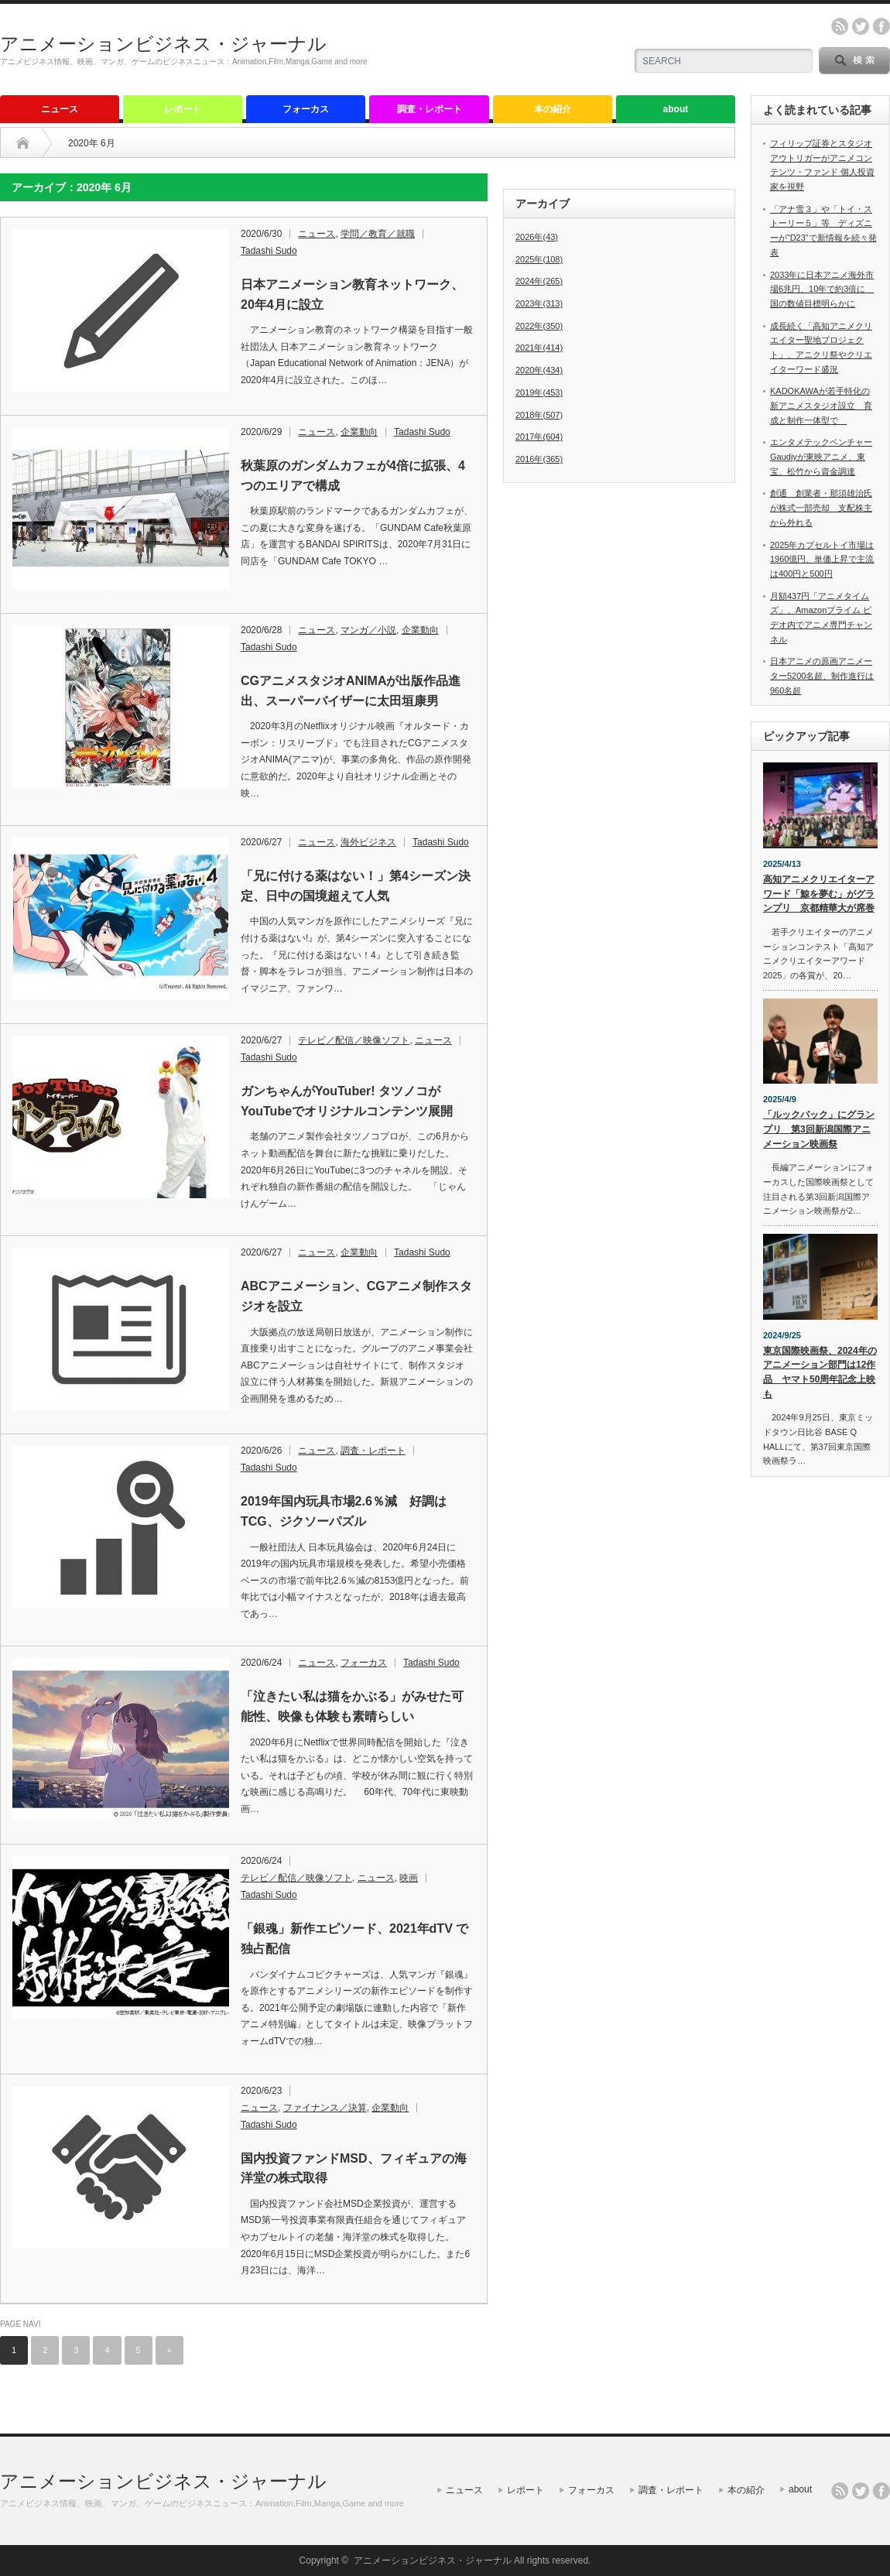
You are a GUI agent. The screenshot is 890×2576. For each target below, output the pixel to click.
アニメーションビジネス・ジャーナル (163, 43)
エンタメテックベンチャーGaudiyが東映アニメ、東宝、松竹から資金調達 (821, 456)
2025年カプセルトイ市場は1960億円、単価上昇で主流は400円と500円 (822, 559)
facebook (881, 26)
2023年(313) (539, 303)
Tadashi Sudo (269, 250)
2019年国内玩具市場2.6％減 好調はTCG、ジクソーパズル (344, 1511)
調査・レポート (429, 109)
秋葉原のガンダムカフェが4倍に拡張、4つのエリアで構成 (353, 475)
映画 (408, 1877)
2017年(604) (539, 436)
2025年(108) (539, 259)
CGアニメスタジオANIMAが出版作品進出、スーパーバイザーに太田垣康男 (350, 690)
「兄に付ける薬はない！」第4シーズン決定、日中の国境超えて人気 (356, 886)
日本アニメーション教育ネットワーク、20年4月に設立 (352, 294)
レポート (182, 109)
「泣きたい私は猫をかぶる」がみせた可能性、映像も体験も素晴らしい (352, 1706)
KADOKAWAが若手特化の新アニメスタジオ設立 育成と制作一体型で (821, 405)
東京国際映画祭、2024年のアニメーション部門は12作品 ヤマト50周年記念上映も (820, 1372)
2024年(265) (539, 281)
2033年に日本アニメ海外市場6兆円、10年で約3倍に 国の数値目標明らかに (822, 289)
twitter (860, 26)
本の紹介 (552, 109)
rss (839, 26)
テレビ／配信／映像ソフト (353, 1040)
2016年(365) (539, 459)
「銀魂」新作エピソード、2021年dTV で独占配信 (354, 1938)
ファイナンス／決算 (325, 2107)
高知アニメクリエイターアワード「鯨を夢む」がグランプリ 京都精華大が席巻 (819, 893)
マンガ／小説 (368, 630)
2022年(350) (539, 326)
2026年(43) (536, 237)
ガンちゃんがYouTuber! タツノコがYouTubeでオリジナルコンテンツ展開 (347, 1101)
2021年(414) (539, 347)
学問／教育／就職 (378, 233)
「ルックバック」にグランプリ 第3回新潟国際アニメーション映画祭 (819, 1129)
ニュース (59, 109)
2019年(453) (539, 392)
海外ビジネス (368, 842)
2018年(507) (539, 415)
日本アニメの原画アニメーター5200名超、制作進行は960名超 (822, 675)
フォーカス (305, 109)
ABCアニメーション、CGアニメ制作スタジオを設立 (356, 1296)
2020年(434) (539, 370)
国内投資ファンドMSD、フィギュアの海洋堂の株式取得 (354, 2168)
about (676, 109)
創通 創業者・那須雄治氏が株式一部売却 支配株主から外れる (821, 507)
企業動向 (359, 431)
